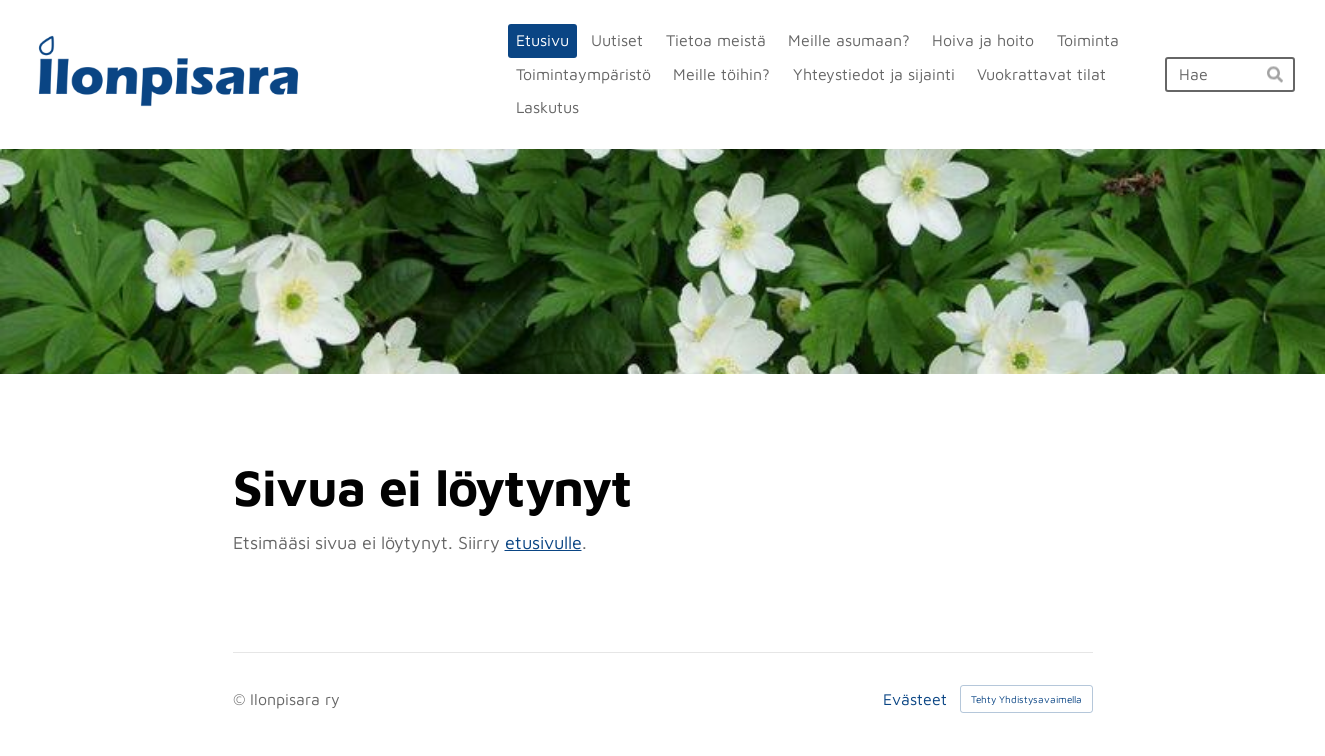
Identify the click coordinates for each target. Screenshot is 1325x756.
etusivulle (543, 542)
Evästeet (915, 699)
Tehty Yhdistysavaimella (1026, 699)
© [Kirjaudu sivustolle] (241, 699)
